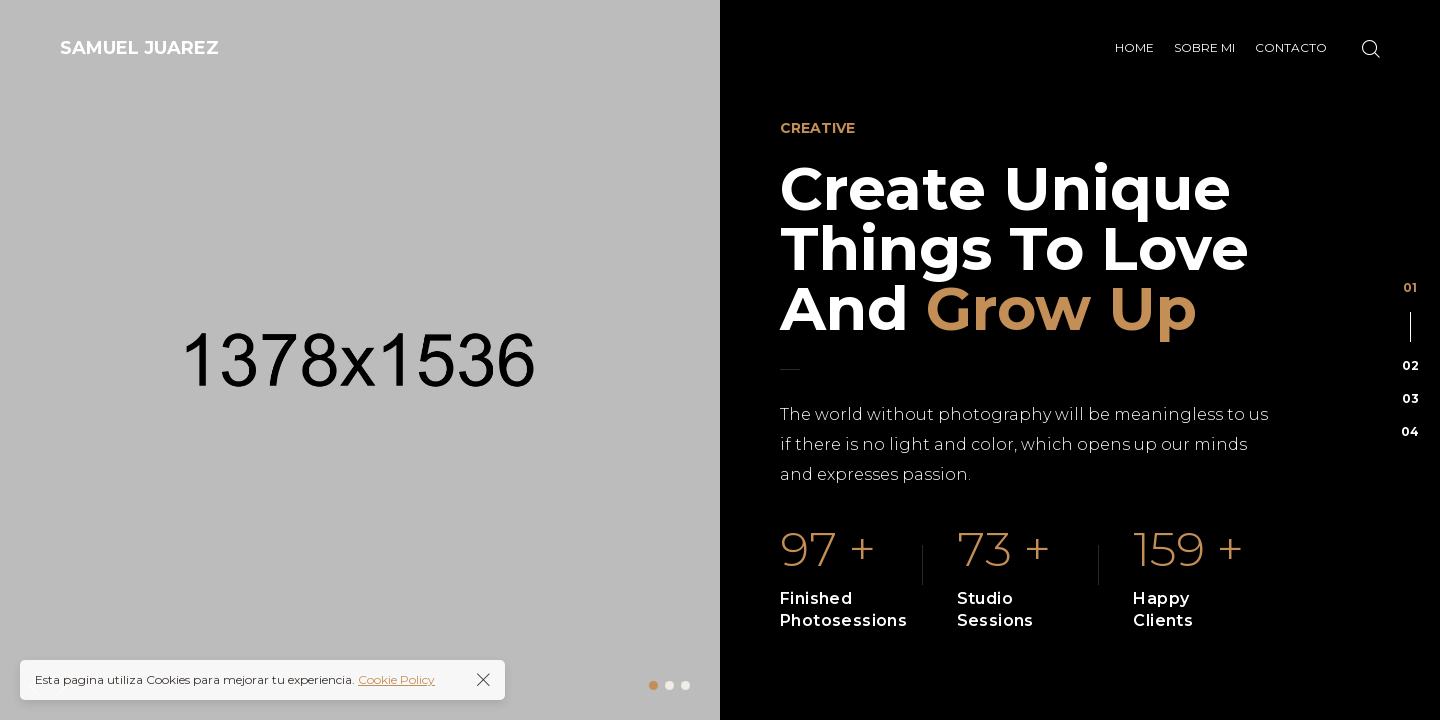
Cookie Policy (396, 679)
